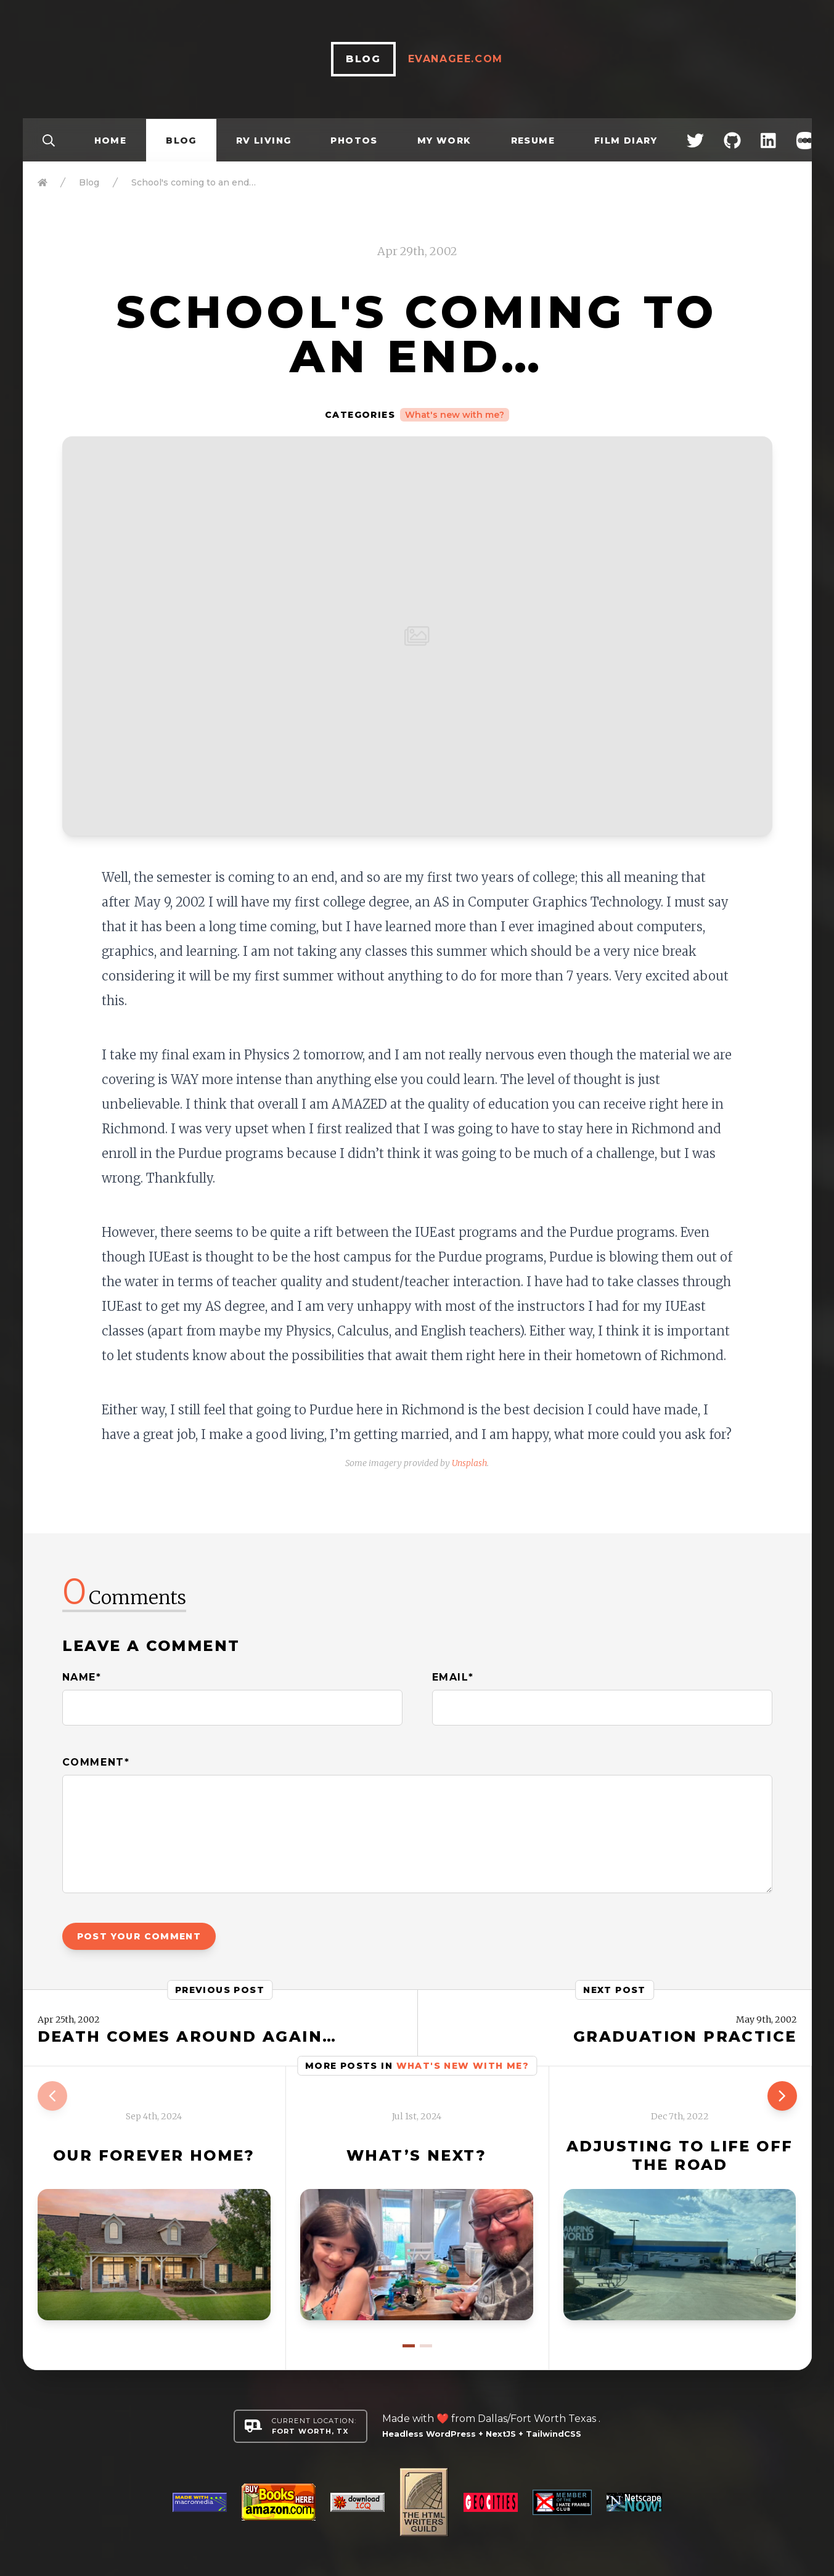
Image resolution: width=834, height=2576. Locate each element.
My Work (444, 140)
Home (110, 140)
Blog (181, 140)
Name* (82, 1677)
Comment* (96, 1762)
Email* (453, 1677)
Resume (533, 140)
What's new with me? (454, 414)
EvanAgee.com (455, 59)
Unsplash (469, 1463)
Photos (353, 140)
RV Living (264, 140)
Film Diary (625, 140)
